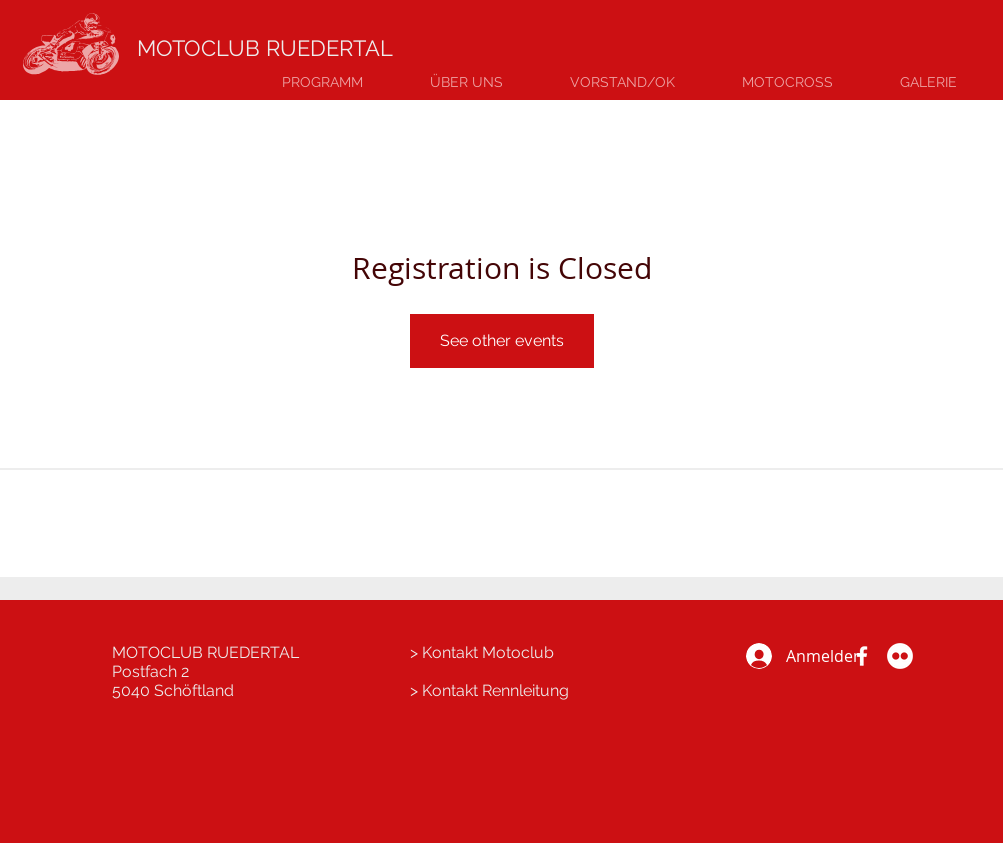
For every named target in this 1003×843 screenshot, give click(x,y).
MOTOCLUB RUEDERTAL (265, 48)
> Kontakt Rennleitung (489, 690)
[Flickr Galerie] (900, 656)
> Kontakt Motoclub (482, 652)
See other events (502, 340)
